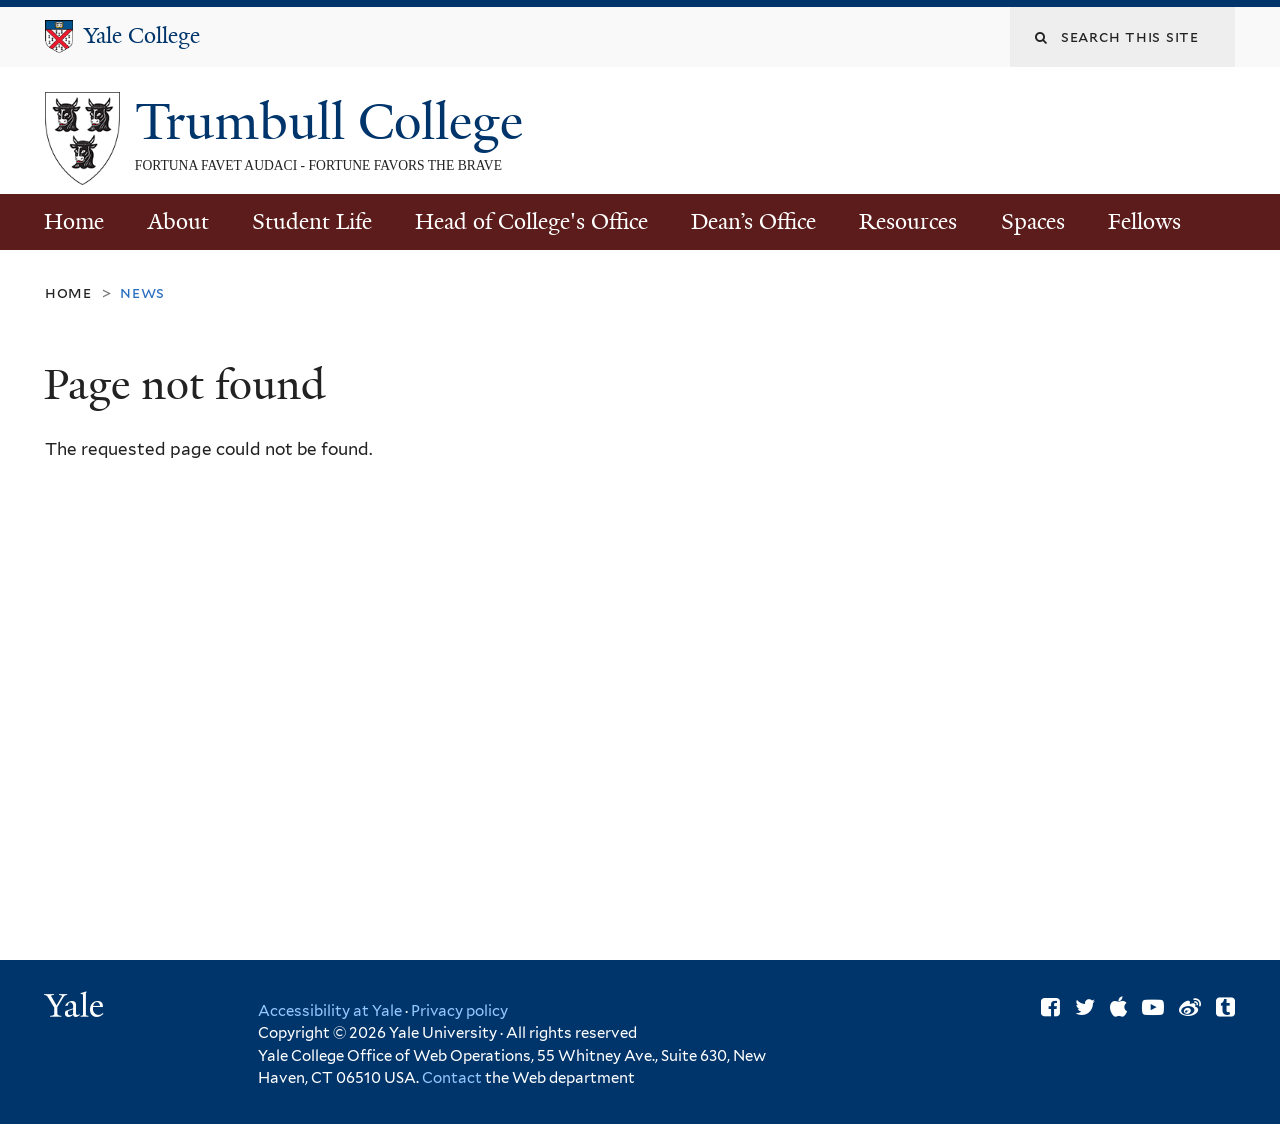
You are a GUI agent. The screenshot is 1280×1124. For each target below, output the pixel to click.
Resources (908, 221)
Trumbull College (335, 122)
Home (74, 221)
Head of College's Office (531, 221)
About (178, 221)
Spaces (1033, 221)
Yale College (142, 35)
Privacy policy (459, 1011)
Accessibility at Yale (330, 1011)
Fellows (1144, 221)
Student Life (312, 221)
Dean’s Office (753, 221)
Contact (453, 1078)
